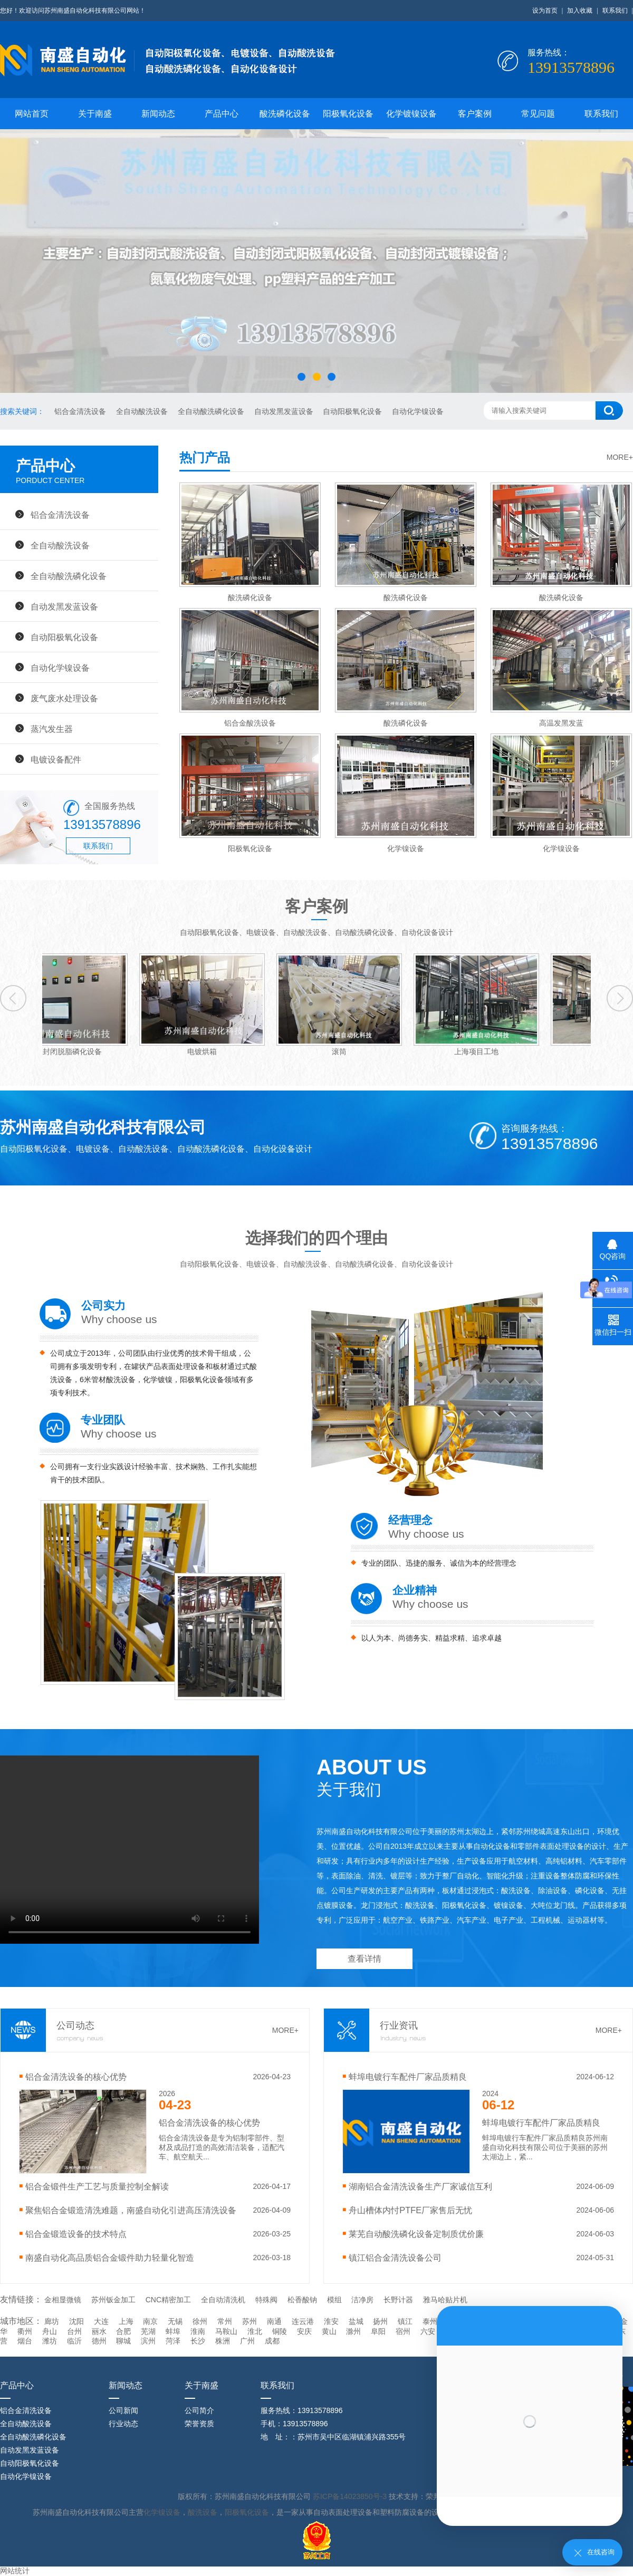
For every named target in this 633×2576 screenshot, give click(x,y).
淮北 (254, 2331)
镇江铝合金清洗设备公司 (395, 2257)
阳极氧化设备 (348, 113)
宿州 (403, 2331)
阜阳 (378, 2331)
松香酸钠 (302, 2299)
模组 (334, 2299)
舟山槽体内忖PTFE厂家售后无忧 (410, 2210)
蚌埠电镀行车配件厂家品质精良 (408, 2076)
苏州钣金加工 (113, 2299)
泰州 (430, 2321)
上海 (126, 2321)
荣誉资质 (199, 2423)
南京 (150, 2321)
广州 (247, 2341)
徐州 (200, 2321)
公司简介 (199, 2410)
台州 (74, 2331)
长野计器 (398, 2299)
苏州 (249, 2321)
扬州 (380, 2321)
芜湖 (148, 2331)
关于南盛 (95, 113)
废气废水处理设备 (64, 698)
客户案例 (475, 113)
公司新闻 (123, 2410)
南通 (274, 2321)
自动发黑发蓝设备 (284, 411)
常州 (224, 2321)
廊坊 (51, 2321)
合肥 (123, 2331)
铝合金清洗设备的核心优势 (76, 2076)
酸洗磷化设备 (285, 113)
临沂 (74, 2341)
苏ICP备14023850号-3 (351, 2496)
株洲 (222, 2341)
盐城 (356, 2321)
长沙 (197, 2341)
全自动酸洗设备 (143, 411)
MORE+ (620, 457)
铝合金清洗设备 (81, 411)
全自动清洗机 (223, 2299)
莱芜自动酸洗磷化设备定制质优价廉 (416, 2234)
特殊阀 (266, 2299)
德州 (99, 2341)
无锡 (175, 2321)
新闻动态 (158, 113)
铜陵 (279, 2331)
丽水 (99, 2331)
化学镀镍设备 (411, 113)
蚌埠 (173, 2331)
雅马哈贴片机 (445, 2299)
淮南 (197, 2331)
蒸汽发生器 (52, 729)
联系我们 (615, 10)
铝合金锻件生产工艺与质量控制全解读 (97, 2186)
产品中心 (221, 113)
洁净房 (362, 2299)
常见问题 (538, 113)
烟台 (24, 2341)
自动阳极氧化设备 (353, 411)
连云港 (303, 2321)
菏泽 (173, 2341)
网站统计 (15, 2571)
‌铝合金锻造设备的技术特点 (76, 2234)
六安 (427, 2331)
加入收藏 (579, 10)
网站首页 (32, 113)
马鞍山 (226, 2331)
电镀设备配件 (56, 759)
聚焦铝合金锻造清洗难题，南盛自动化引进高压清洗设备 (130, 2210)
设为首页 (545, 10)
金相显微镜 (62, 2299)
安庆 (304, 2331)
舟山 (49, 2331)
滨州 (148, 2341)
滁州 (353, 2331)
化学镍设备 (161, 2512)
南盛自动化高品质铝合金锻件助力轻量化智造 (109, 2257)
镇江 (405, 2321)
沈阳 (76, 2321)
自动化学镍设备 (418, 411)
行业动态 (123, 2423)
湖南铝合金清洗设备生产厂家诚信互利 (420, 2186)
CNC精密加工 (168, 2299)
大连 (101, 2321)
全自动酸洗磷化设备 (212, 411)
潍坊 (49, 2341)
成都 (272, 2341)
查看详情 (364, 1958)
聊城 (123, 2341)
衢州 (24, 2331)
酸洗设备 (202, 2512)
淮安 (331, 2321)
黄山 (329, 2331)
